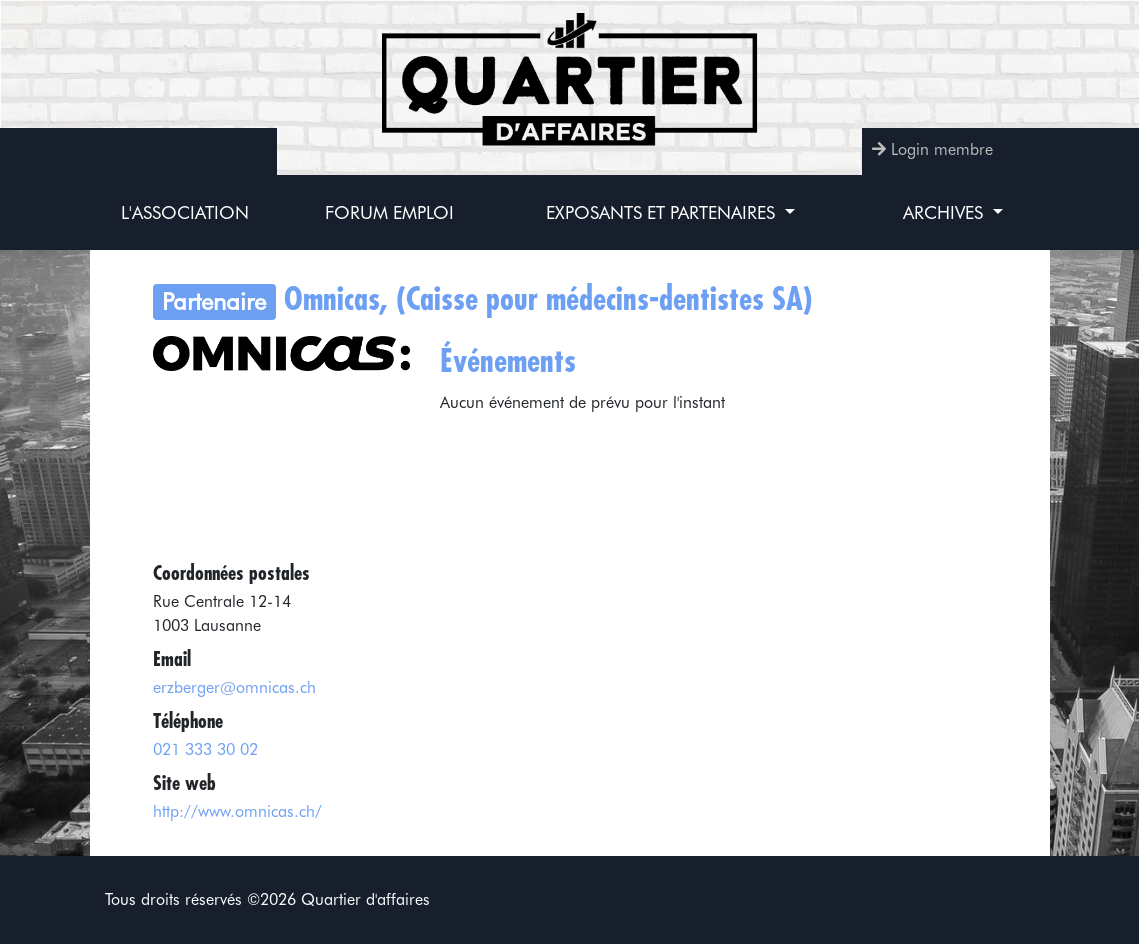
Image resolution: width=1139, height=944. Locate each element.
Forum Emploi (389, 212)
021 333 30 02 (205, 749)
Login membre (942, 149)
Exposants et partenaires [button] (663, 212)
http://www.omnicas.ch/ (237, 811)
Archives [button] (945, 212)
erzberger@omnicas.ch (234, 687)
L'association (185, 212)
